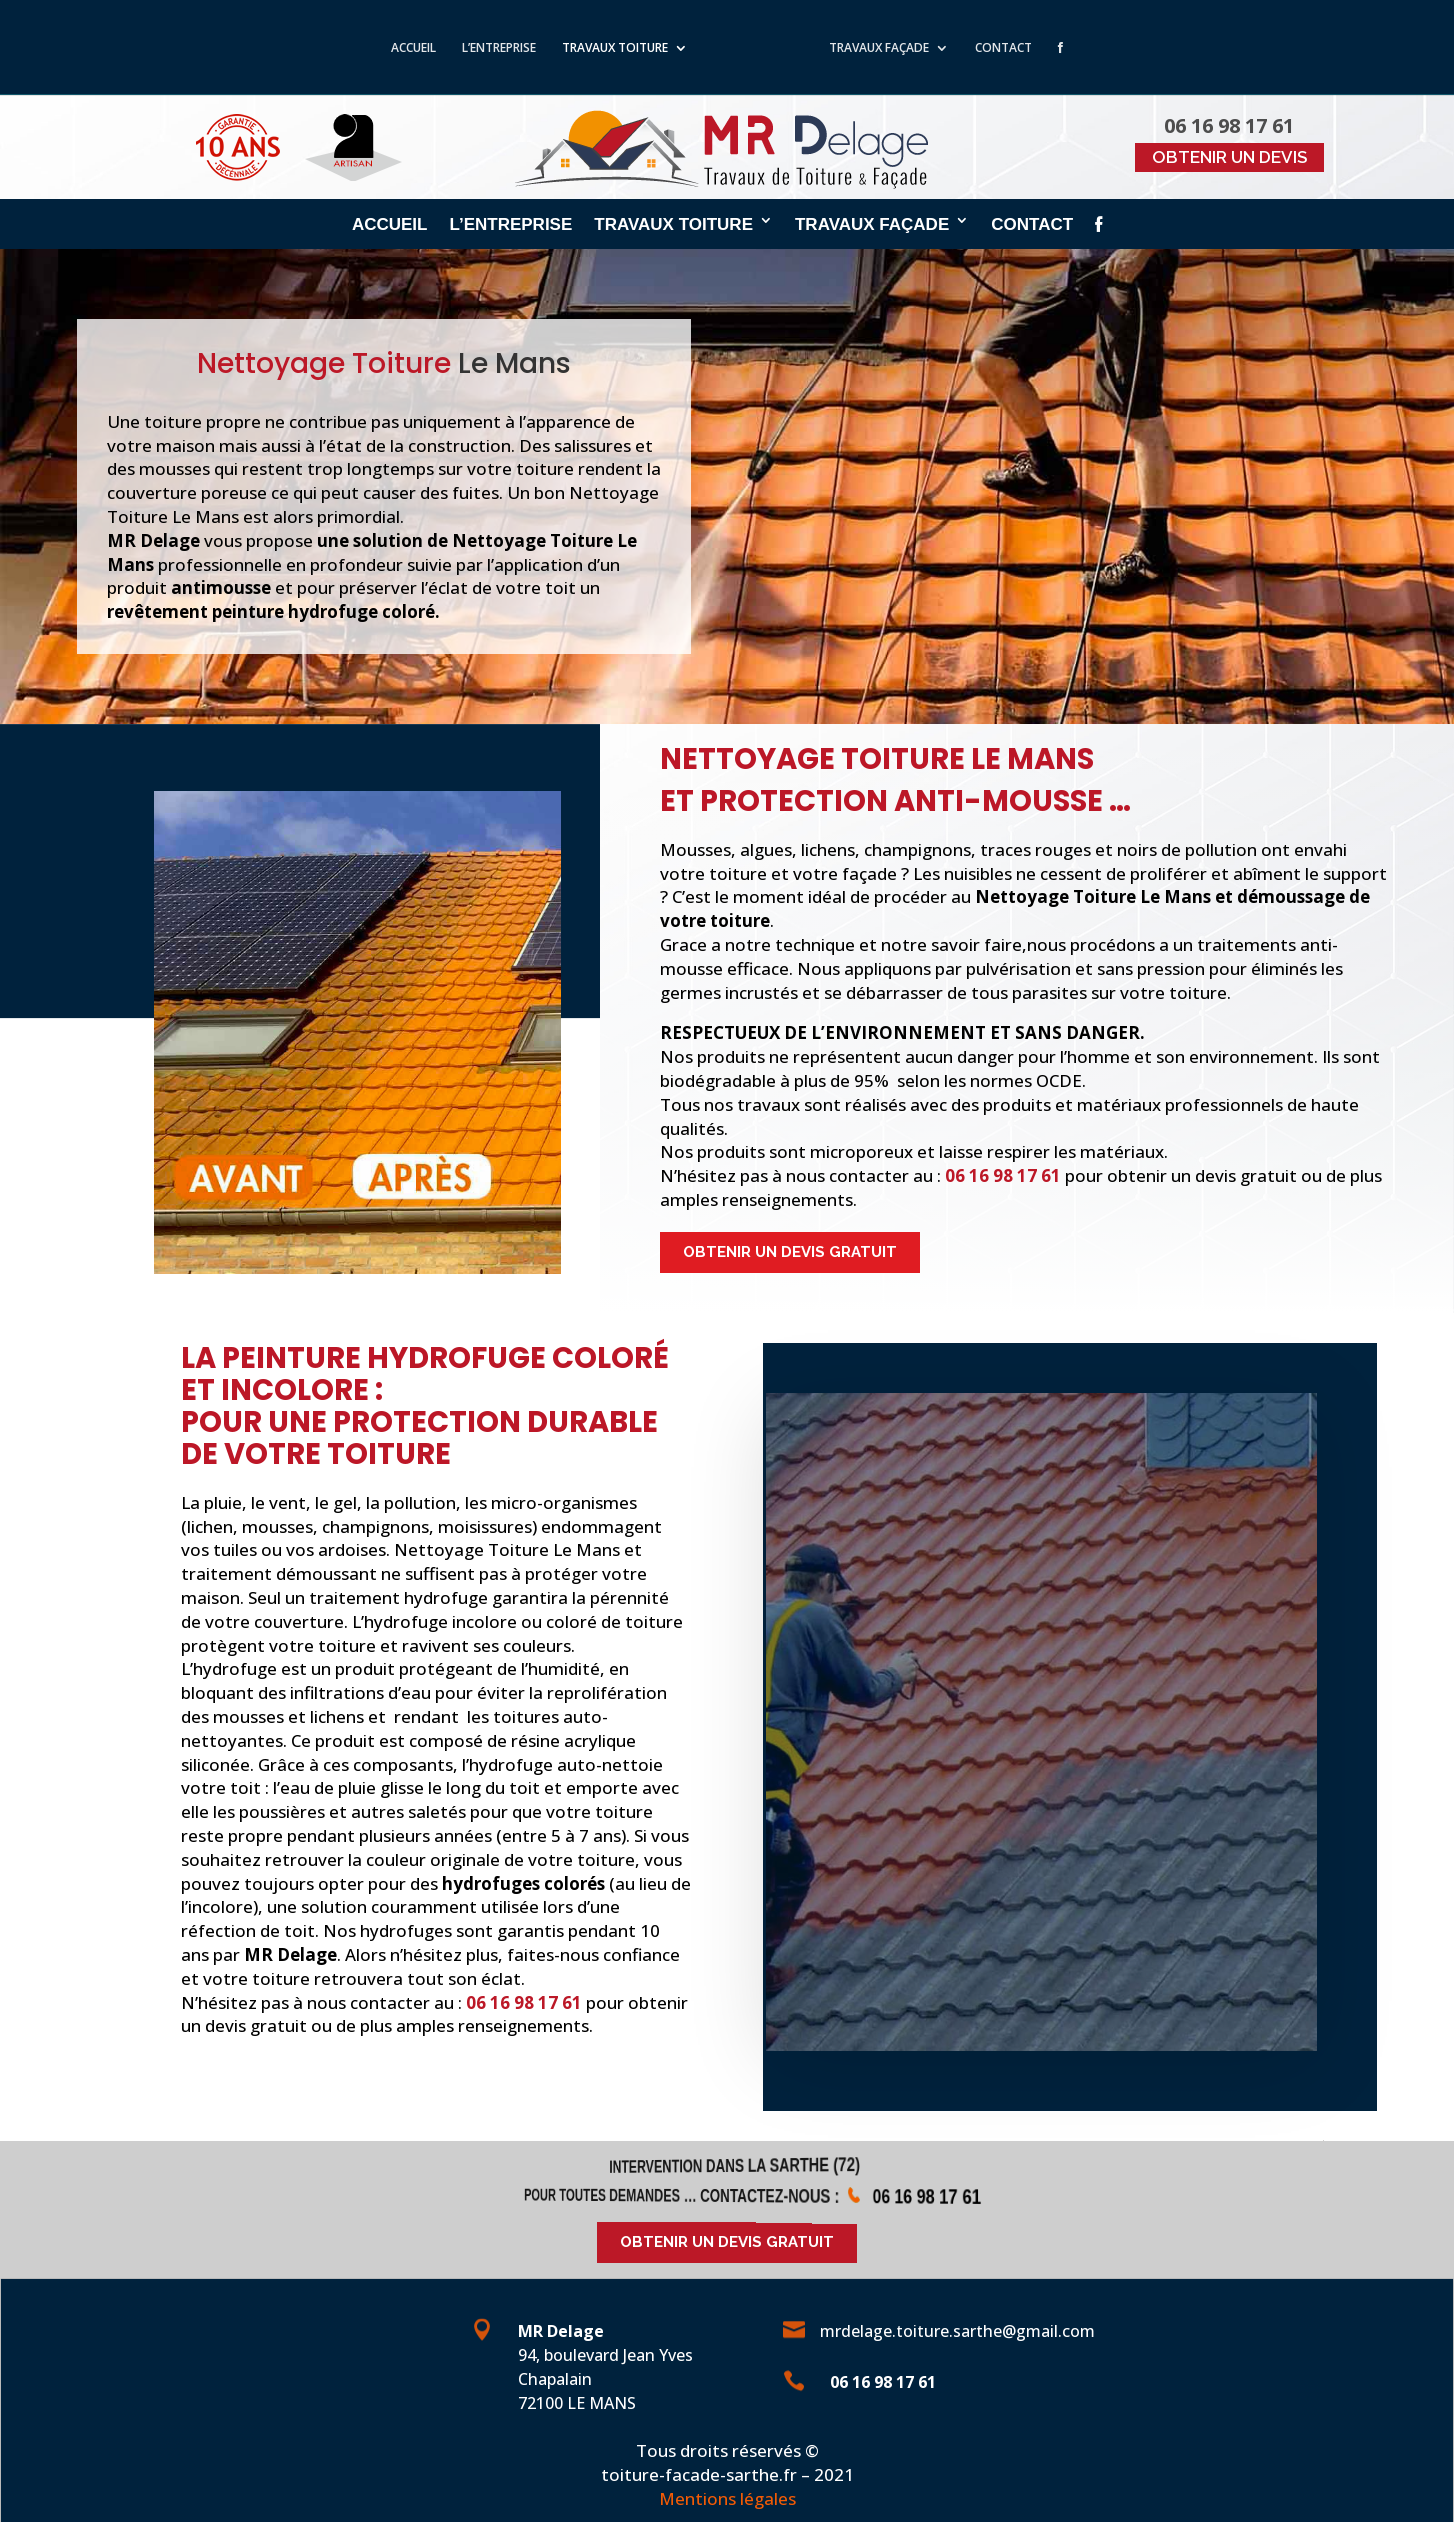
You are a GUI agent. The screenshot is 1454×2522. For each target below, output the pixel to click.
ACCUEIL (397, 50)
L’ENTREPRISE (483, 50)
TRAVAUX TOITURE (599, 50)
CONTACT (1019, 50)
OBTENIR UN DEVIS (1229, 157)
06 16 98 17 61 (1003, 1175)
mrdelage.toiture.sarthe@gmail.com (957, 2331)
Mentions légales (727, 2498)
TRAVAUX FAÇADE (895, 50)
